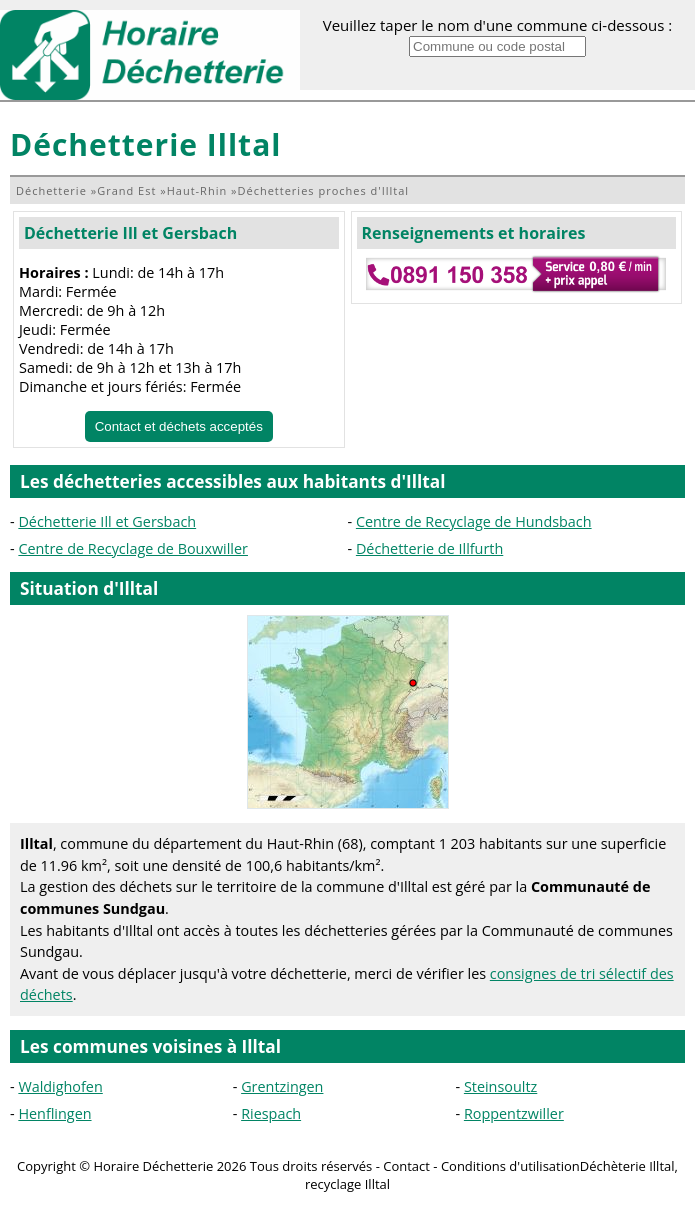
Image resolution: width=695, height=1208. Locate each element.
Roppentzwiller (514, 1113)
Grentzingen (282, 1086)
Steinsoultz (500, 1086)
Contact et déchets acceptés (179, 426)
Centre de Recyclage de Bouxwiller (133, 548)
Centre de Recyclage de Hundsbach (474, 521)
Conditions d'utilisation (510, 1166)
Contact (406, 1166)
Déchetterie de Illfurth (429, 548)
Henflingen (54, 1113)
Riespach (271, 1113)
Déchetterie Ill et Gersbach (130, 233)
